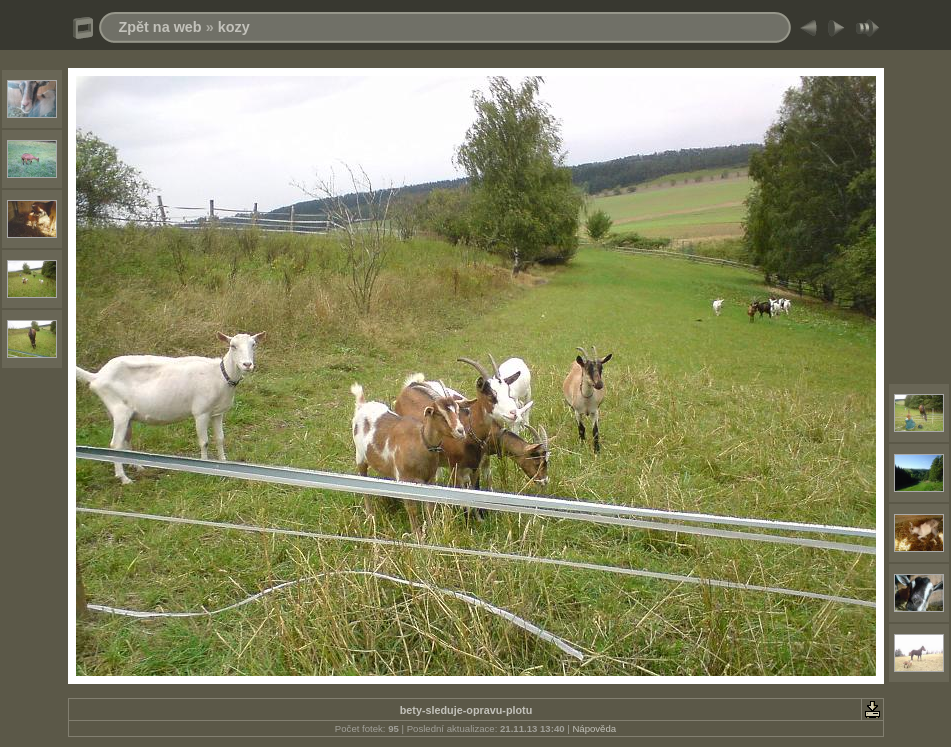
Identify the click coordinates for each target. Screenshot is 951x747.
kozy (234, 27)
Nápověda (594, 728)
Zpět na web (160, 27)
